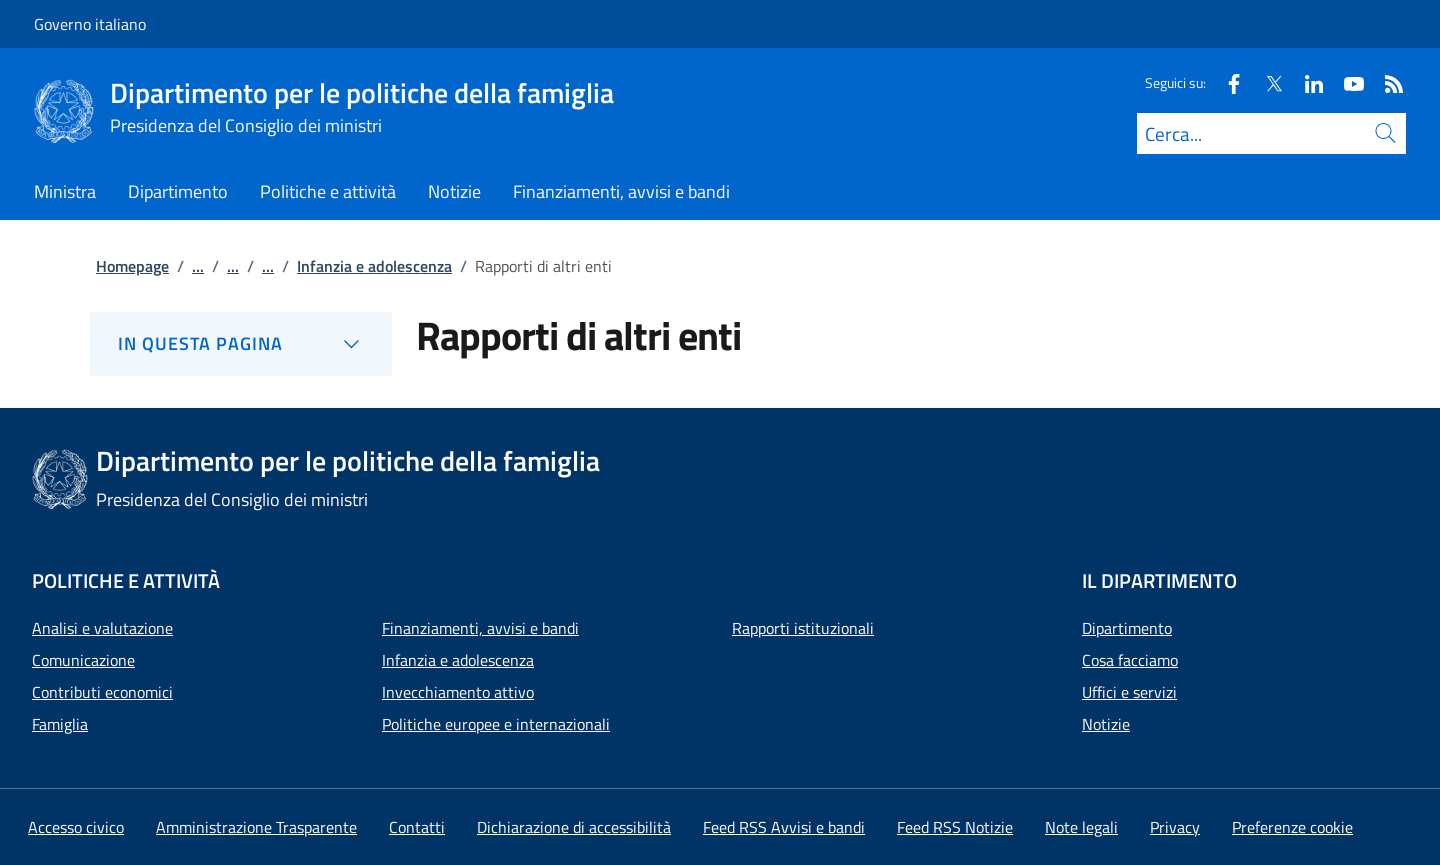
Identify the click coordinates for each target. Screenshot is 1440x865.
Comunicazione (83, 660)
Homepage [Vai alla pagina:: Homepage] (132, 266)
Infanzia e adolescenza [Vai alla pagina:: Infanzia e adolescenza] (374, 266)
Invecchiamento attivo (458, 692)
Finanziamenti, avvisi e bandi (480, 628)
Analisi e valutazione (102, 628)
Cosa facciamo (1130, 660)
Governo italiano (90, 24)
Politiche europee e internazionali (496, 724)
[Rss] (1386, 82)
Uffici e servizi (1129, 692)
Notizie (1106, 724)
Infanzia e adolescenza (458, 660)
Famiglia (60, 724)
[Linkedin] (1306, 82)
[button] (1292, 827)
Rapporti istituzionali (803, 628)
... (198, 266)
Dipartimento (1127, 628)
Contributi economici (102, 692)
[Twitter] (1266, 82)
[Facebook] (1226, 82)
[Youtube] (1346, 82)
